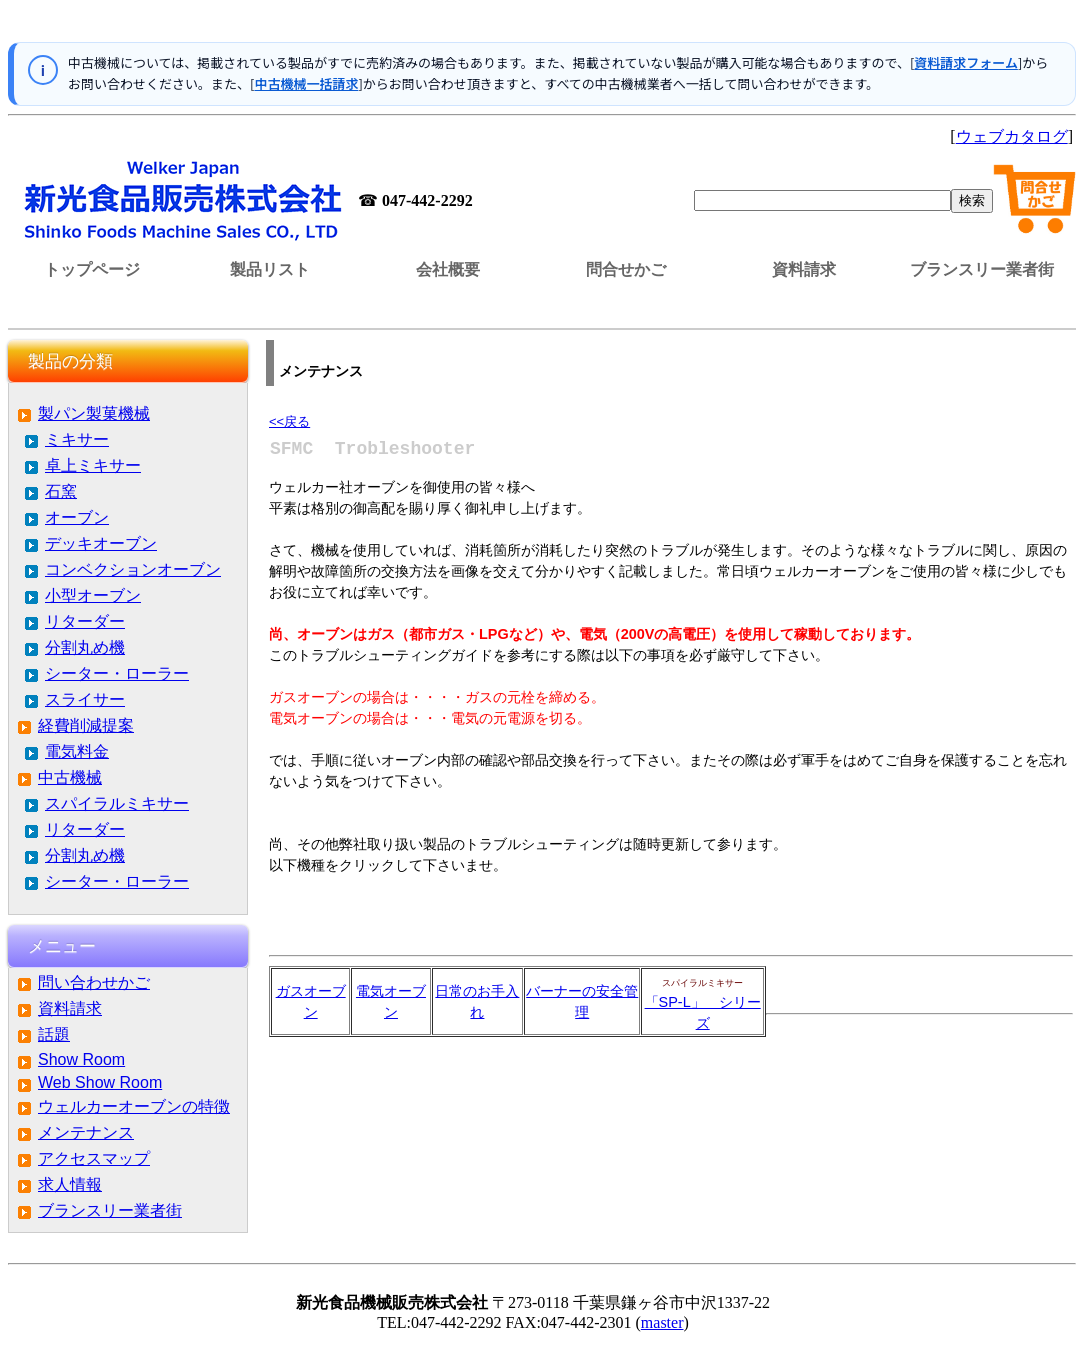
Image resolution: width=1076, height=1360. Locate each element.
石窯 (61, 491)
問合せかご (626, 269)
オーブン (77, 517)
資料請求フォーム (966, 62)
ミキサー (77, 439)
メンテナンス (86, 1132)
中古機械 (70, 777)
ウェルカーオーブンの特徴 (134, 1106)
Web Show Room (100, 1082)
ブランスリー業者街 (982, 269)
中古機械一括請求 (306, 83)
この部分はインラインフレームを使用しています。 (542, 25)
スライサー (85, 699)
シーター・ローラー (117, 673)
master (662, 1322)
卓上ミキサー (93, 465)
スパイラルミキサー (117, 803)
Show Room (81, 1059)
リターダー (85, 621)
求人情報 (70, 1184)
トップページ (92, 269)
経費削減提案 (86, 725)
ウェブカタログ (1012, 136)
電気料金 (77, 751)
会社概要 (448, 269)
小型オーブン (93, 595)
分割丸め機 (85, 647)
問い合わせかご (94, 982)
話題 (54, 1034)
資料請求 (804, 269)
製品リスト (270, 269)
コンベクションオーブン (133, 569)
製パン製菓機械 (94, 413)
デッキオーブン (101, 543)
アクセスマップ (94, 1158)
